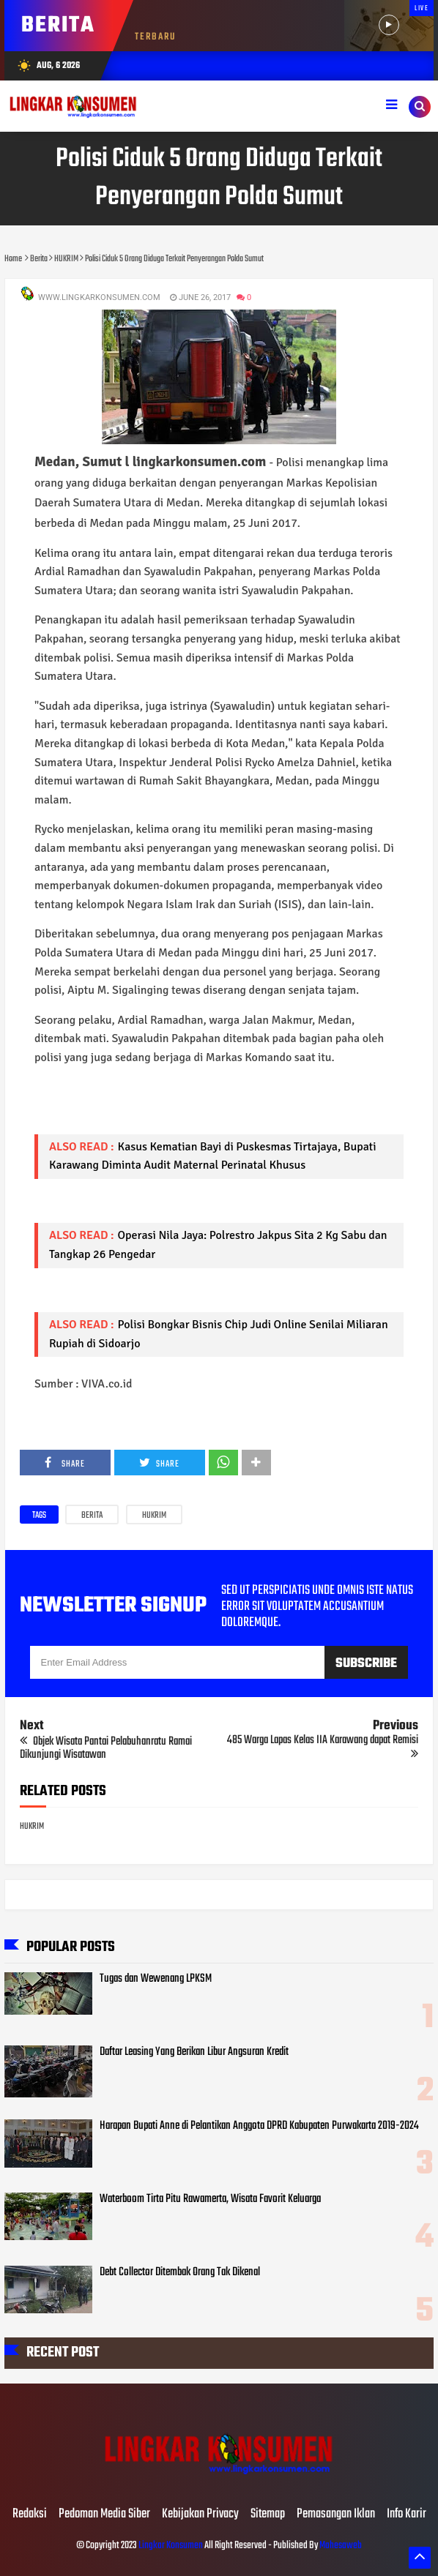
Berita (92, 1515)
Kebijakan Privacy (200, 2514)
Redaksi (29, 2514)
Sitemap (267, 2514)
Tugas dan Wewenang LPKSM (156, 1978)
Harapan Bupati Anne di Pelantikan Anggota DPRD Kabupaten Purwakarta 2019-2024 (259, 2125)
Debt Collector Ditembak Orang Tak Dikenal (180, 2272)
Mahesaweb (340, 2545)
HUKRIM (154, 1515)
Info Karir (406, 2514)
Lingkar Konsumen (170, 2545)
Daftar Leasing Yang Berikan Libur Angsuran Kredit (194, 2052)
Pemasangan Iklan (336, 2514)
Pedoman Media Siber (104, 2514)
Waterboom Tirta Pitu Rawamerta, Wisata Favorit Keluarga (210, 2199)
